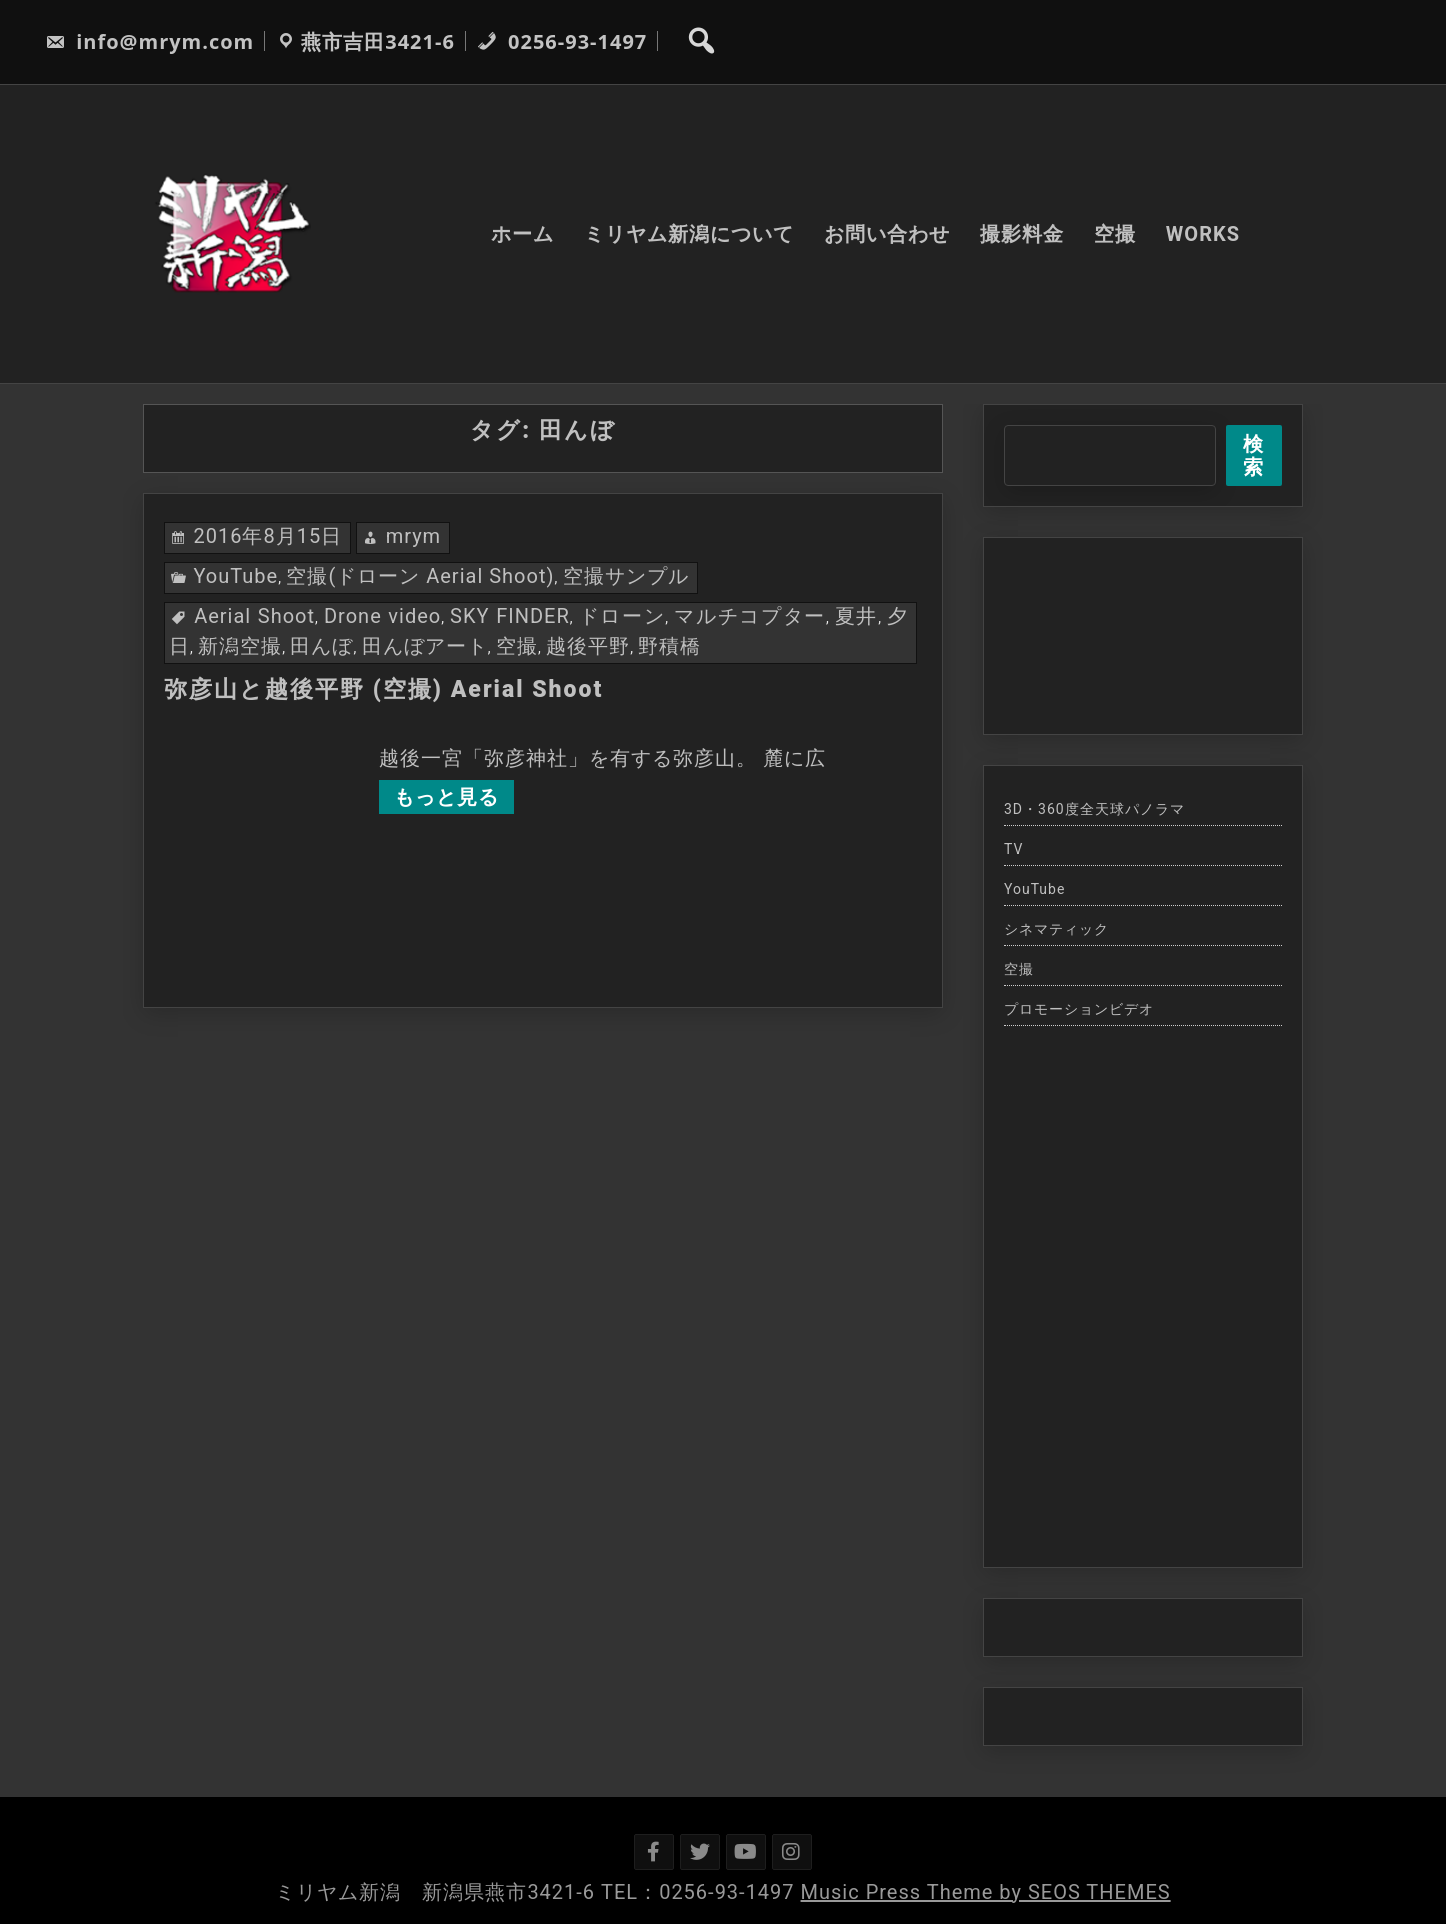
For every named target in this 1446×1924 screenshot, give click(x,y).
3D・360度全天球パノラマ (1094, 809)
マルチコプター (750, 616)
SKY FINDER (510, 616)
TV (1013, 849)
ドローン (622, 616)
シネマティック (1056, 929)
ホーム (522, 234)
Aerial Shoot (254, 616)
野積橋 (669, 646)
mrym (414, 536)
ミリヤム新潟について (689, 234)
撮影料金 (1022, 234)
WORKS (1203, 234)
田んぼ (321, 646)
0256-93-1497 (562, 41)
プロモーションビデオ (1079, 1009)
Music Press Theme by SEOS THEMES (986, 1892)
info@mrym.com (149, 41)
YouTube (235, 576)
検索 (1253, 455)
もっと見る (446, 797)
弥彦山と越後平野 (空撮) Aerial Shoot (383, 689)
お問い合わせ (887, 234)
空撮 (1115, 234)
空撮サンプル (626, 576)
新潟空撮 (240, 646)
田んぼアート (425, 646)
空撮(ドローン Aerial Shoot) (420, 576)
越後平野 (588, 646)
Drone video (382, 616)
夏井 (856, 616)
